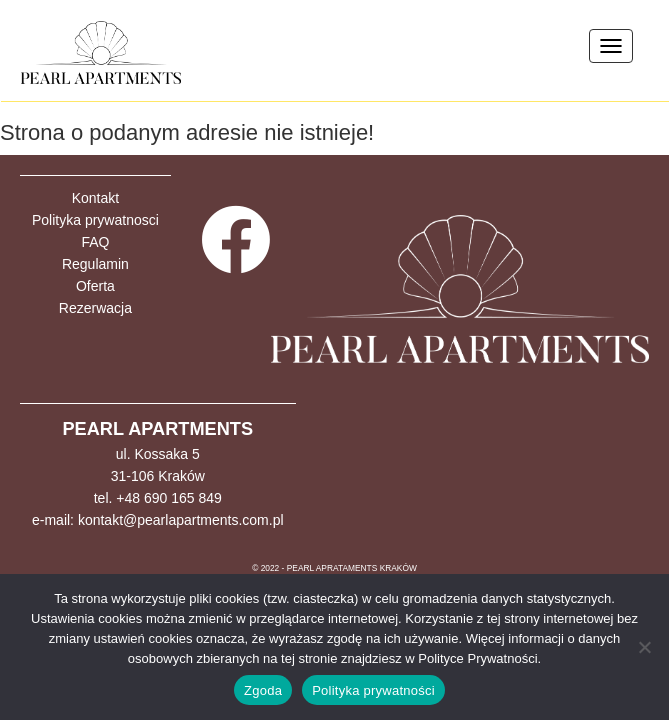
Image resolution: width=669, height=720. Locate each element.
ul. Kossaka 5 (158, 454)
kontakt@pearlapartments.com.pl (181, 520)
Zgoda (263, 690)
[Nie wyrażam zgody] (644, 647)
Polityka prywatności (373, 690)
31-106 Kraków (158, 476)
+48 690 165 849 (169, 498)
